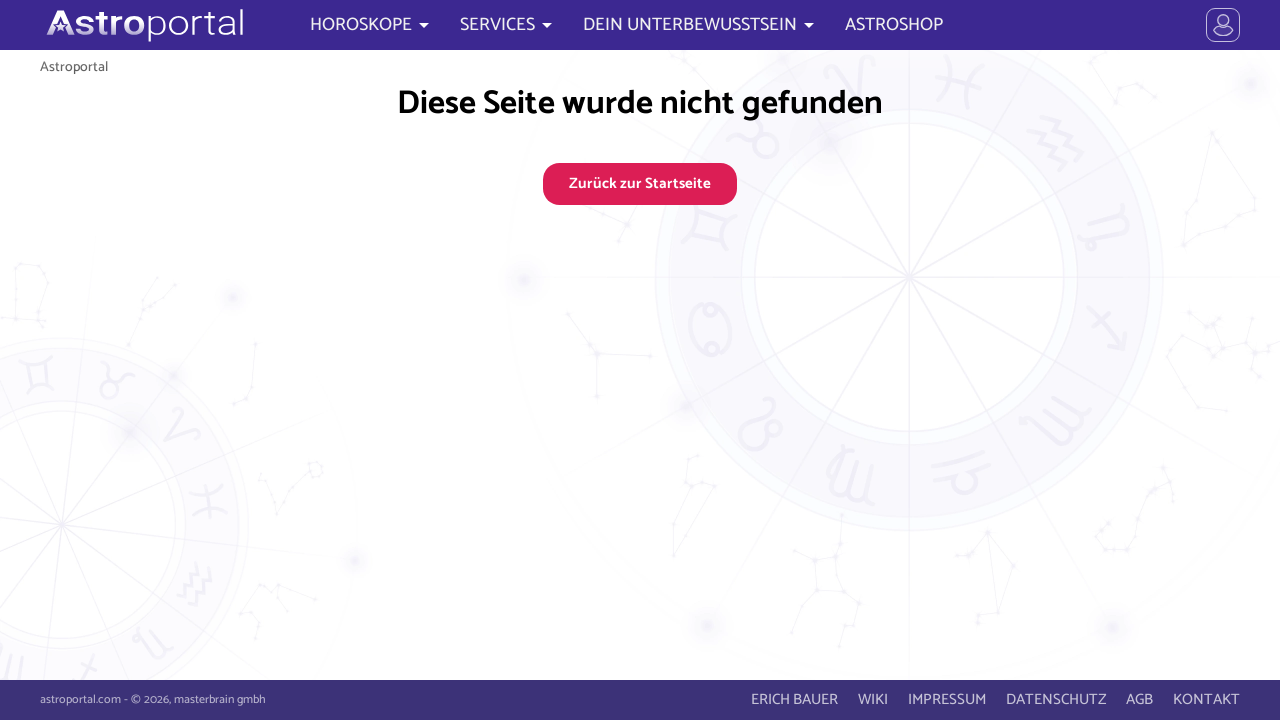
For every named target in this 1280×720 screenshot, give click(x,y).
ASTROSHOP (894, 25)
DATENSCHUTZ (1056, 699)
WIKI (873, 699)
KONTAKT (1206, 699)
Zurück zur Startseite (640, 183)
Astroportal (74, 67)
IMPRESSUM (947, 699)
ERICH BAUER (794, 699)
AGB (1139, 699)
